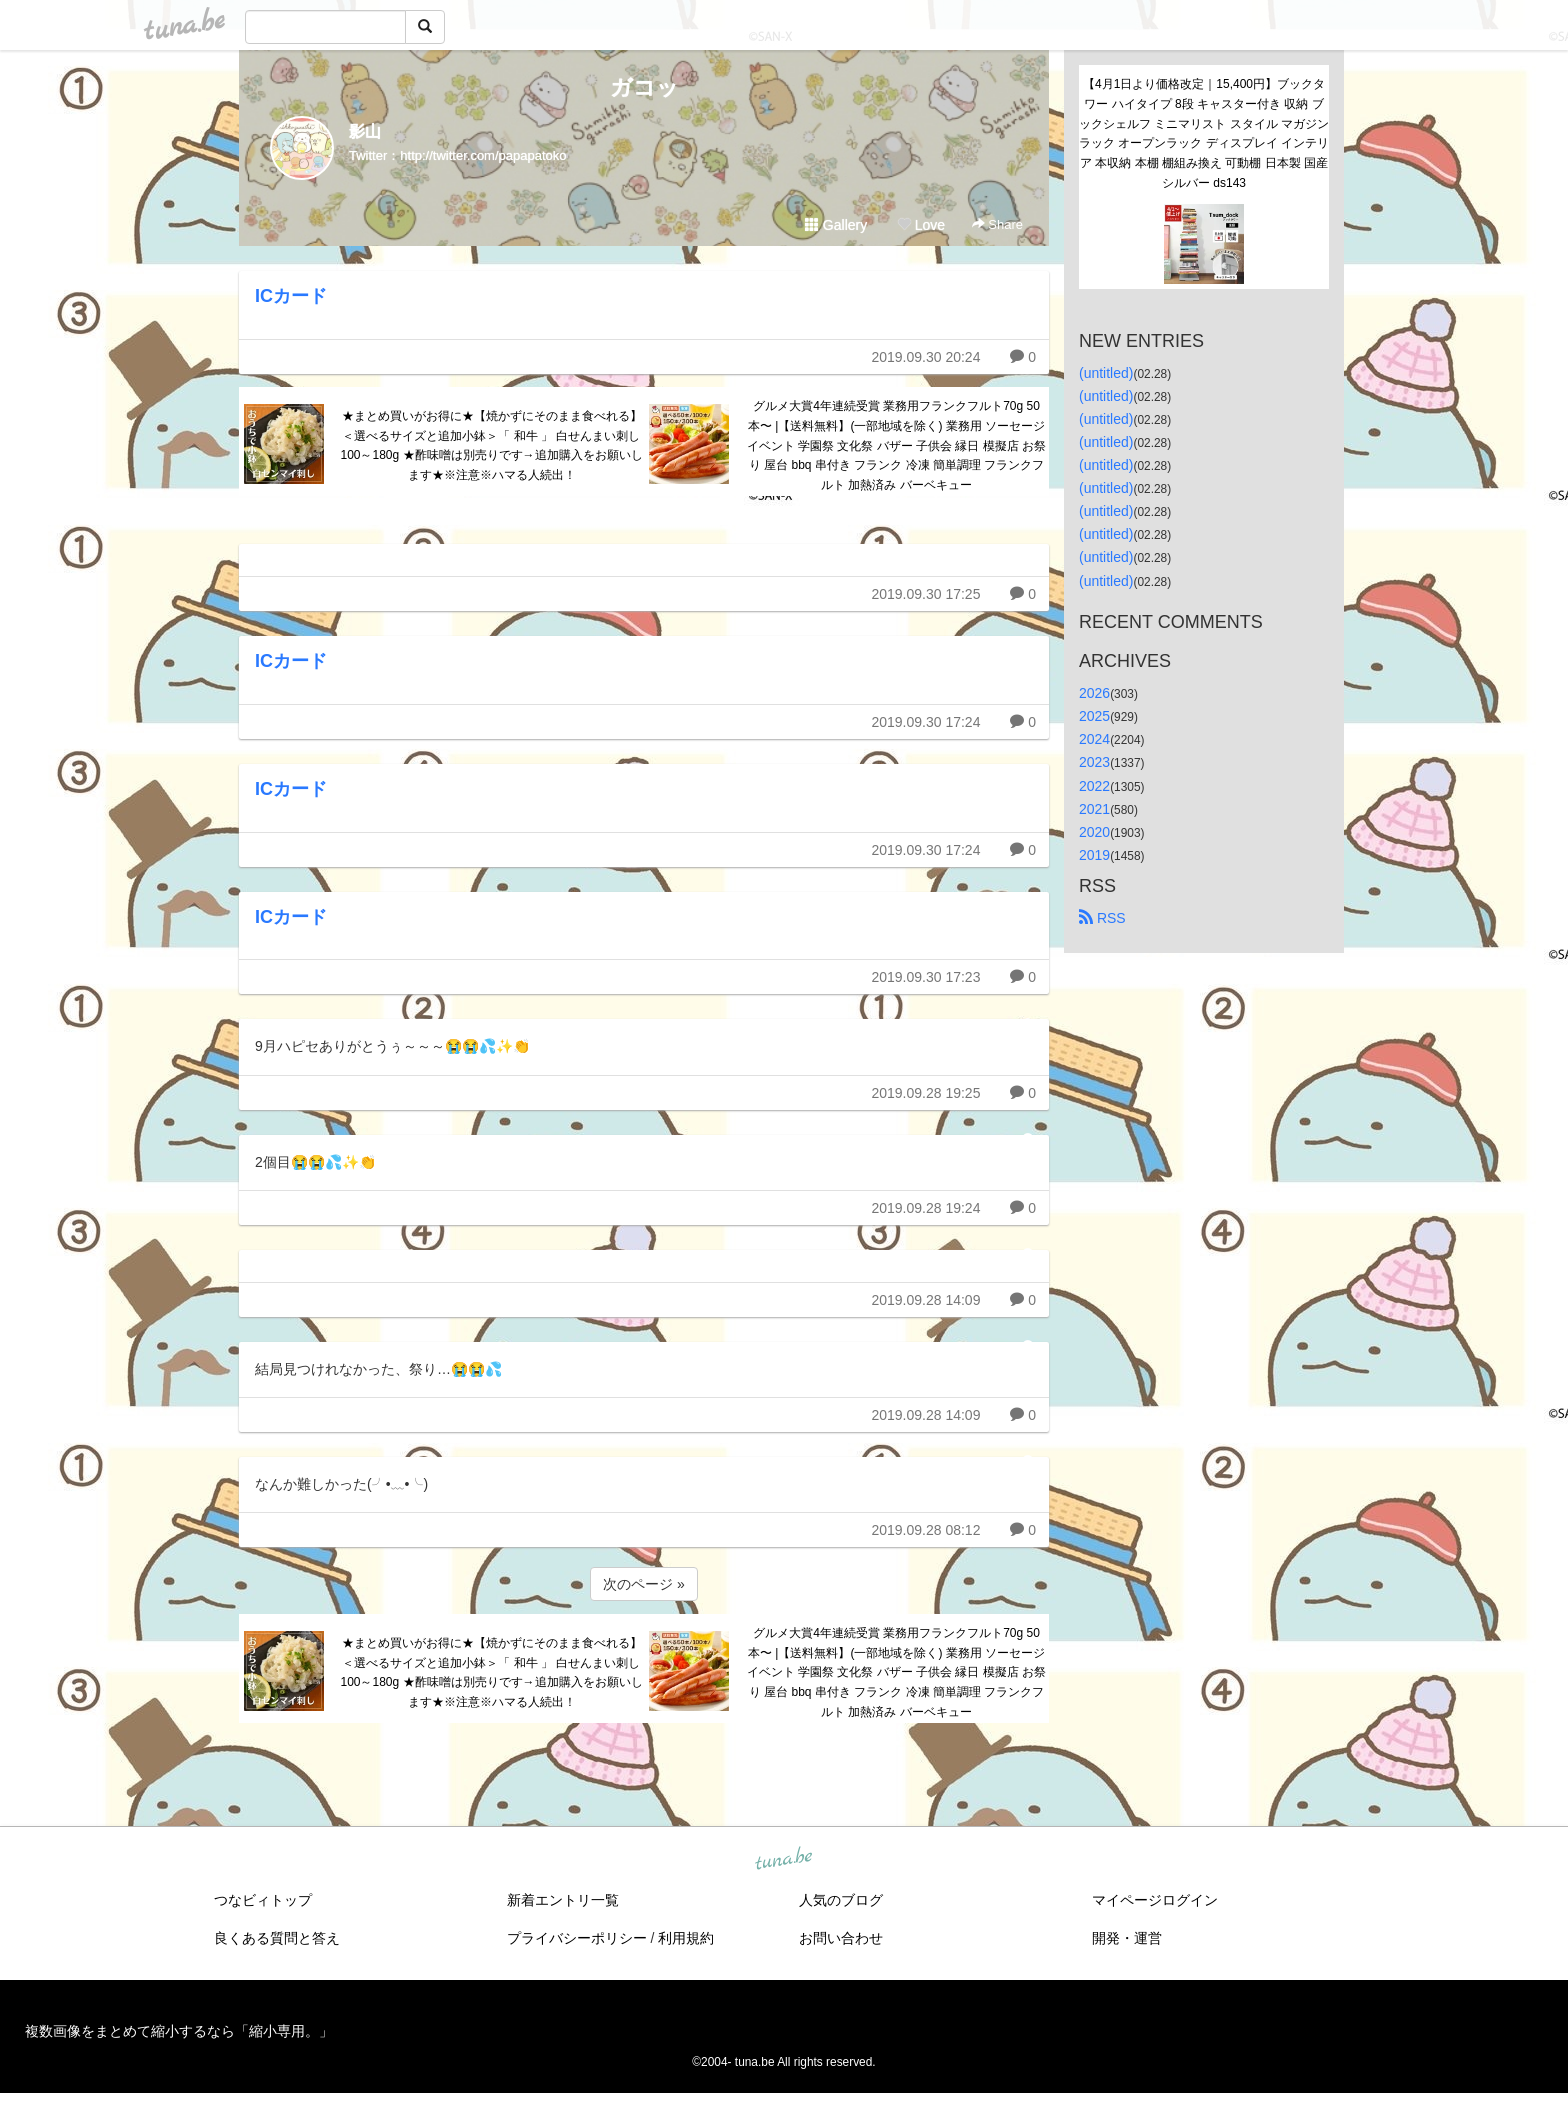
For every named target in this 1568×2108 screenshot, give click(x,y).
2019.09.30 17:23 (925, 977)
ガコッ (644, 87)
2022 (1094, 786)
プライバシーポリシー (577, 1938)
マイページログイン (1155, 1900)
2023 (1094, 762)
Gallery (836, 225)
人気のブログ (841, 1900)
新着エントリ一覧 (563, 1900)
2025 (1094, 716)
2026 (1094, 693)
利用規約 (686, 1938)
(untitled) (1106, 373)
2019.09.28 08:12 (925, 1530)
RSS (1102, 918)
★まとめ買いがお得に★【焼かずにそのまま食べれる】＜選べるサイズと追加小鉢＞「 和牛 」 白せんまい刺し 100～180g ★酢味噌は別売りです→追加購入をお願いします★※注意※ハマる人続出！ (491, 445)
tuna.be (783, 1859)
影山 (365, 131)
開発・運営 (1127, 1938)
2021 (1094, 809)
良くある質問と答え (277, 1938)
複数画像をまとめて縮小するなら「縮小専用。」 (179, 2031)
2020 (1094, 832)
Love (921, 225)
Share (997, 224)
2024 (1094, 739)
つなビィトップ (263, 1900)
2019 (1094, 855)
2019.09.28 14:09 (925, 1300)
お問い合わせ (841, 1938)
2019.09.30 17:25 (925, 594)
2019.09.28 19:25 (925, 1093)
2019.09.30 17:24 (925, 722)
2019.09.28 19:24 (925, 1208)
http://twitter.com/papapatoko (483, 155)
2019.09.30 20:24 (925, 357)
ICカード (291, 296)
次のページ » (644, 1584)
